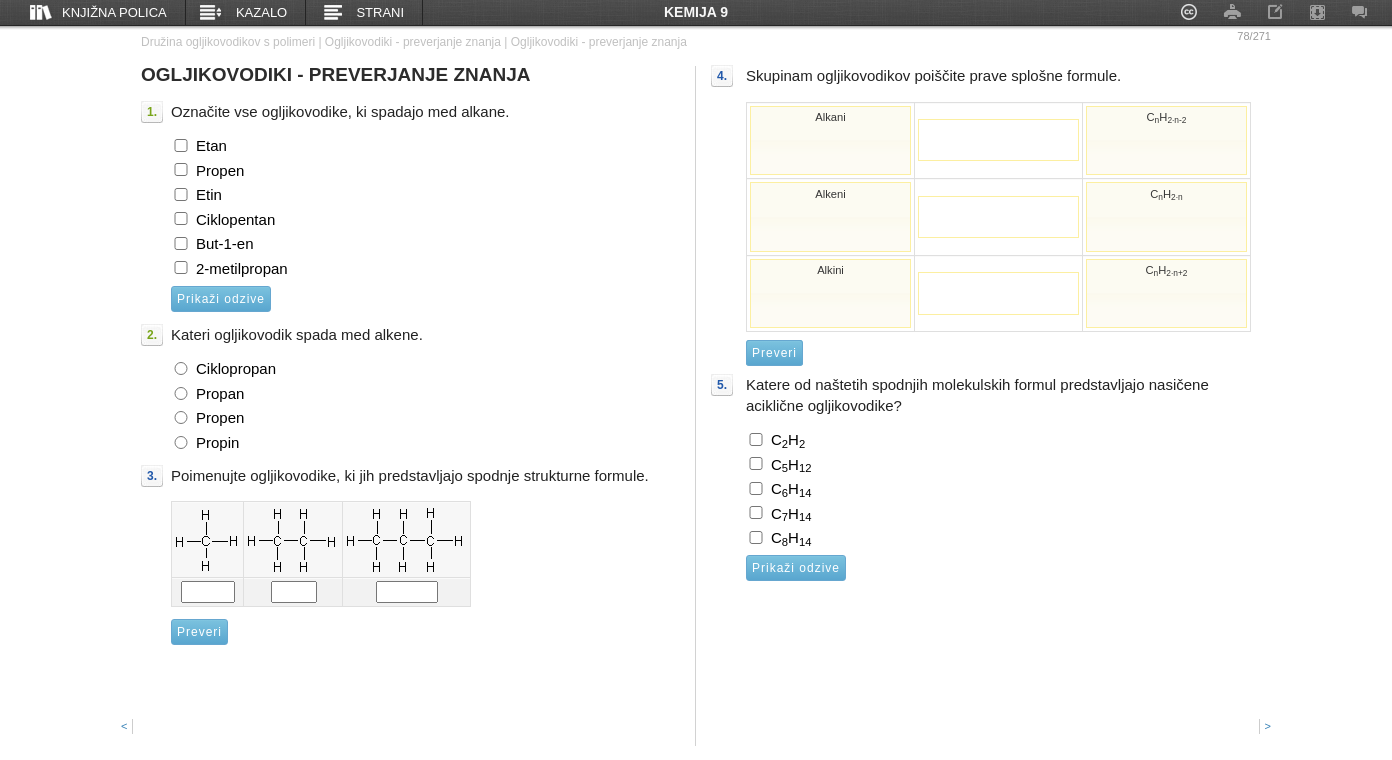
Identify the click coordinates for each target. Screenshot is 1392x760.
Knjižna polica (114, 12)
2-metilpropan (242, 268)
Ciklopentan (235, 219)
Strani (380, 12)
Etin (209, 194)
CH (788, 440)
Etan (211, 145)
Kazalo (261, 12)
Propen (220, 170)
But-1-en (225, 243)
